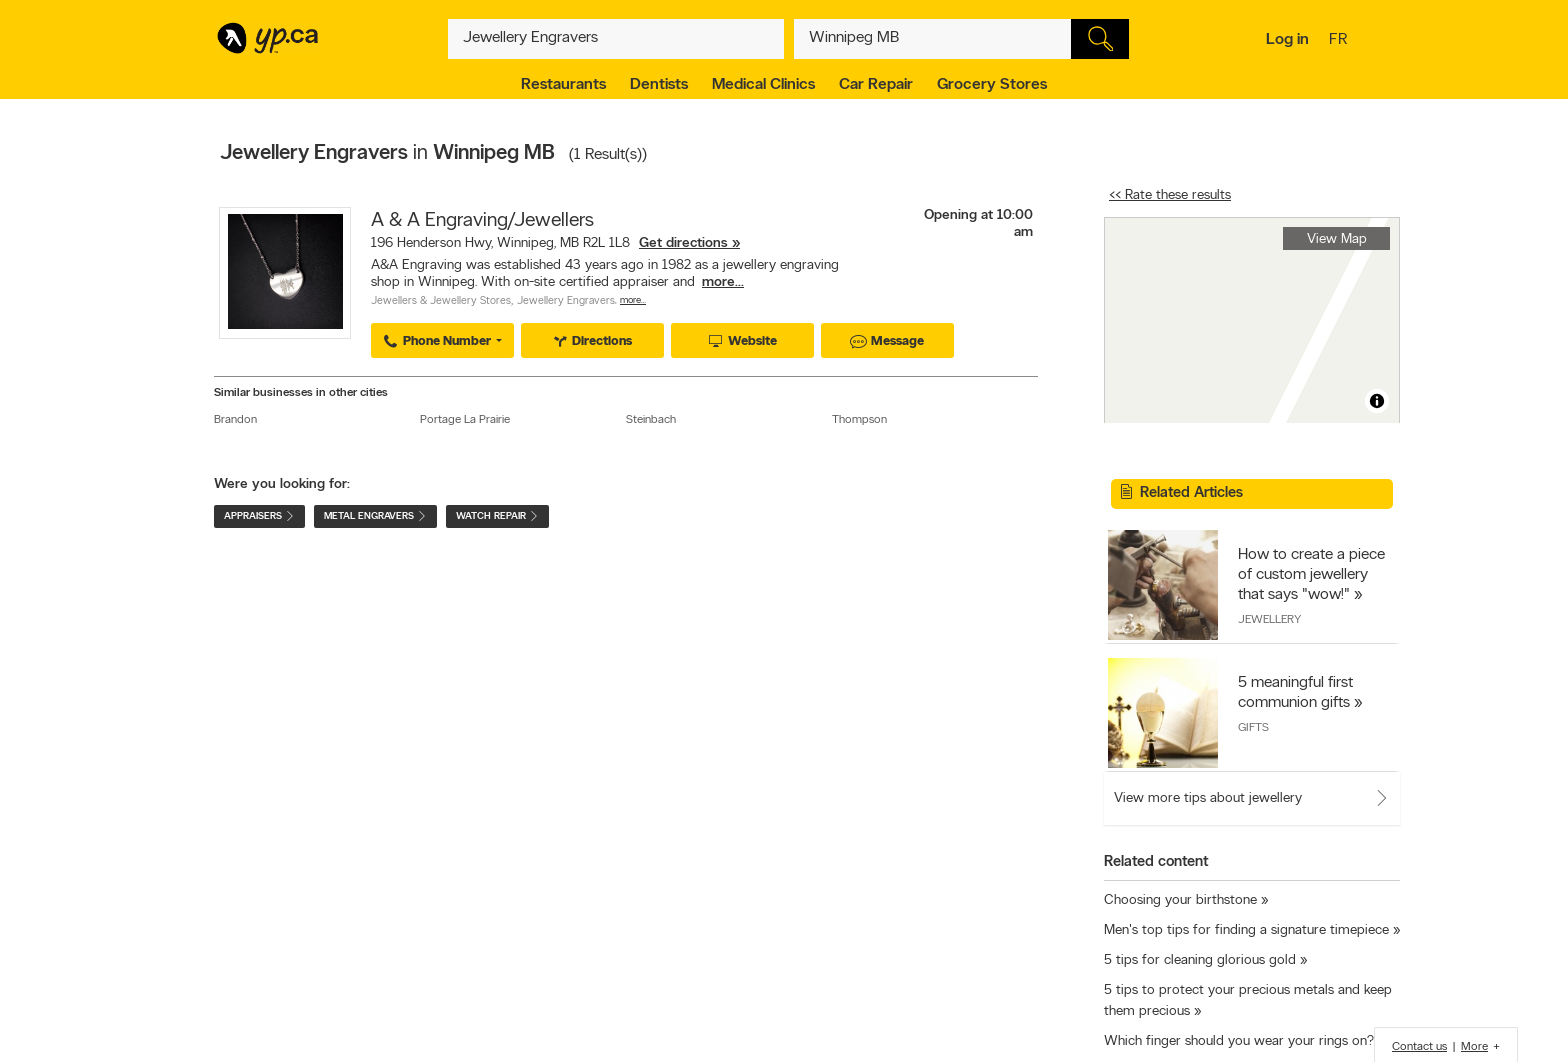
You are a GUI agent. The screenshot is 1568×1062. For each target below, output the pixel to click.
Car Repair (876, 85)
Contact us (1419, 1047)
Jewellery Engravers (566, 301)
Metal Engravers (375, 516)
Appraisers (259, 516)
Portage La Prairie (465, 420)
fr (1340, 41)
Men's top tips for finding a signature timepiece (1246, 930)
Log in (1287, 40)
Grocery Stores (992, 85)
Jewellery (1269, 620)
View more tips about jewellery (1208, 798)
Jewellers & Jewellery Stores (441, 301)
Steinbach (651, 420)
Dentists (659, 85)
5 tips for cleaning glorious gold (1200, 960)
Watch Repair (497, 516)
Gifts (1253, 728)
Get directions (683, 243)
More (1474, 1047)
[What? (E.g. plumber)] (616, 39)
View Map (1337, 239)
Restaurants (563, 85)
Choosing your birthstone (1180, 900)
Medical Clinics (763, 85)
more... (723, 282)
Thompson (859, 420)
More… (633, 300)
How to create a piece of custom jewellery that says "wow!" (1311, 575)
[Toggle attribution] (1377, 401)
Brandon (235, 420)
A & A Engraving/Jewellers (482, 221)
